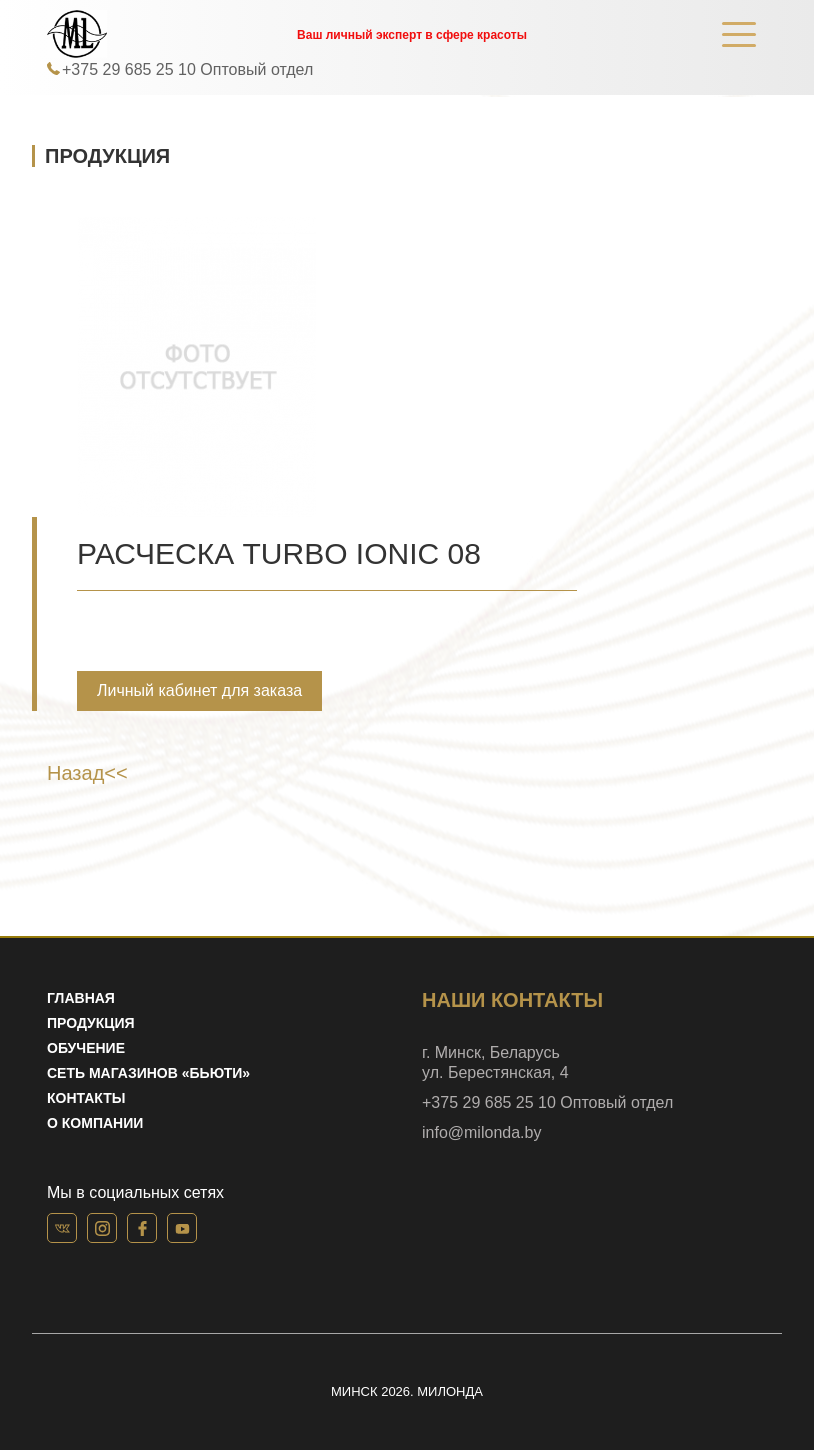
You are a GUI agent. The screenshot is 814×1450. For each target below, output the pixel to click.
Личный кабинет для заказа (199, 690)
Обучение (86, 1048)
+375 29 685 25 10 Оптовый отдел (187, 69)
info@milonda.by (481, 1132)
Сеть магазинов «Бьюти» (148, 1073)
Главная (81, 998)
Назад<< (87, 773)
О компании (95, 1123)
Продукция (91, 1023)
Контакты (86, 1098)
